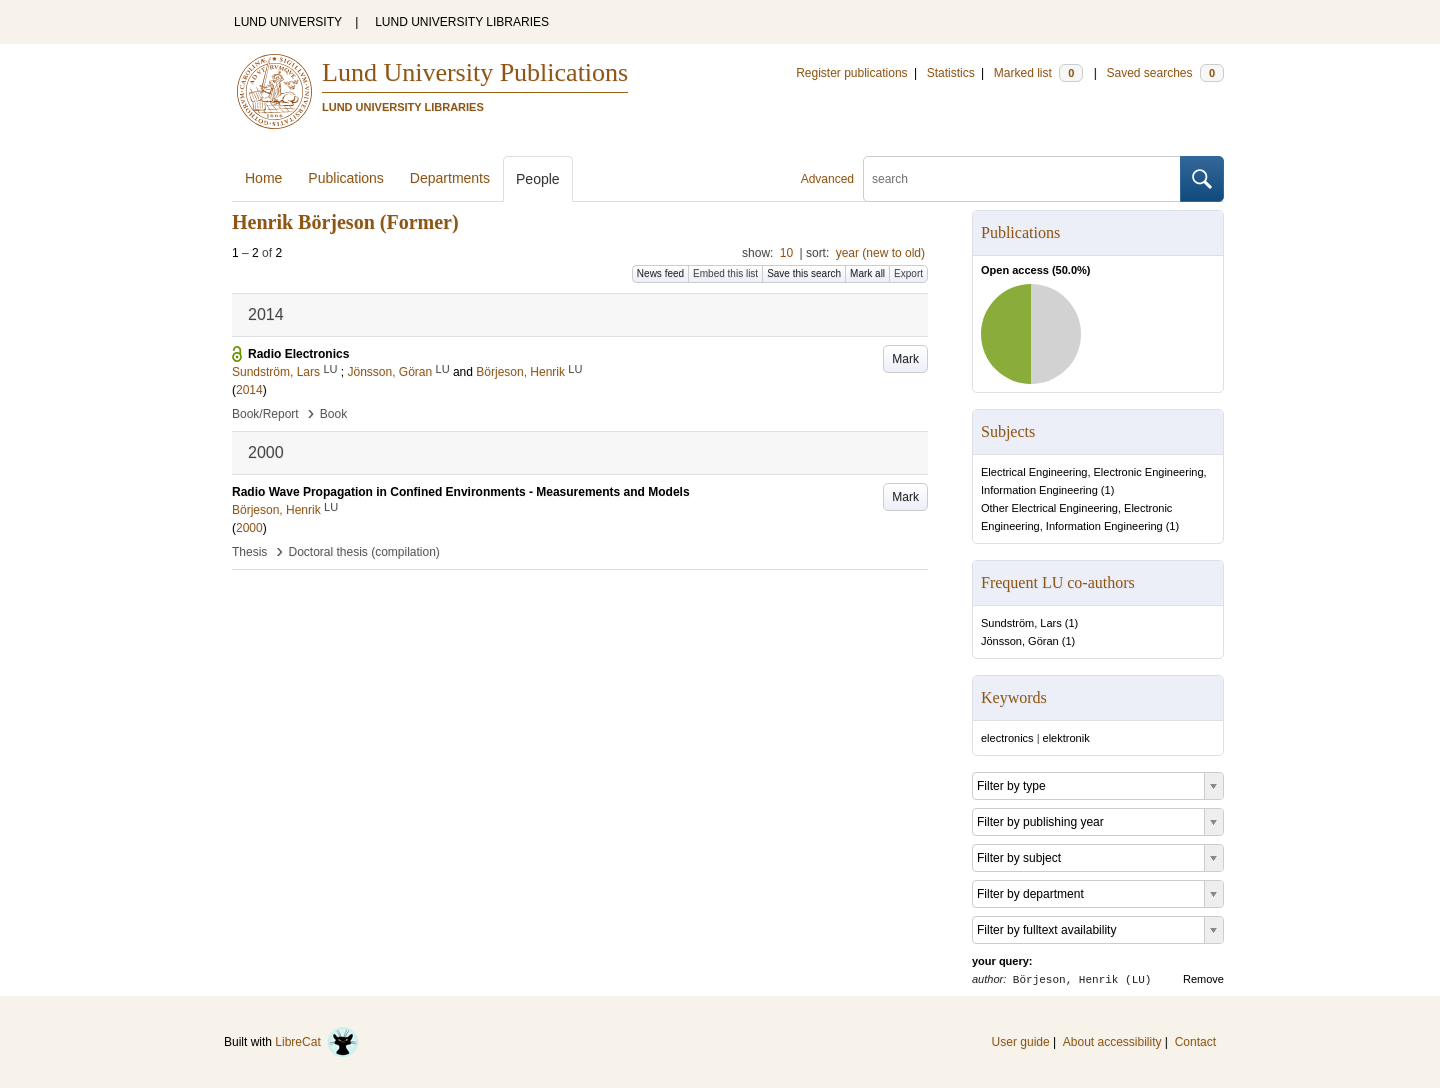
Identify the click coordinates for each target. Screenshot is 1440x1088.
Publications (346, 178)
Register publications (851, 73)
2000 (249, 528)
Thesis (249, 552)
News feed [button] (660, 273)
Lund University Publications (475, 72)
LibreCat (317, 1042)
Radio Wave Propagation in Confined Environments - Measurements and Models (461, 492)
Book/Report (265, 414)
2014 (249, 390)
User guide (1021, 1042)
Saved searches (1165, 73)
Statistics (951, 73)
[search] (1022, 179)
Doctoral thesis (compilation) (363, 552)
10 (786, 253)
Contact (1195, 1042)
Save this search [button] (804, 273)
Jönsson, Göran (1020, 641)
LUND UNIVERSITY (288, 22)
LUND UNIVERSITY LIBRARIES (462, 22)
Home (263, 178)
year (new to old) (880, 253)
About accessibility (1112, 1042)
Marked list (1038, 73)
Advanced (827, 179)
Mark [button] (905, 359)
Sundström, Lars (1021, 623)
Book (333, 414)
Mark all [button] (867, 273)
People (538, 179)
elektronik (1066, 738)
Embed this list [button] (725, 273)
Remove (1203, 979)
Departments (450, 178)
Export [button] (908, 273)
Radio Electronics (298, 354)
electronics (1007, 738)
